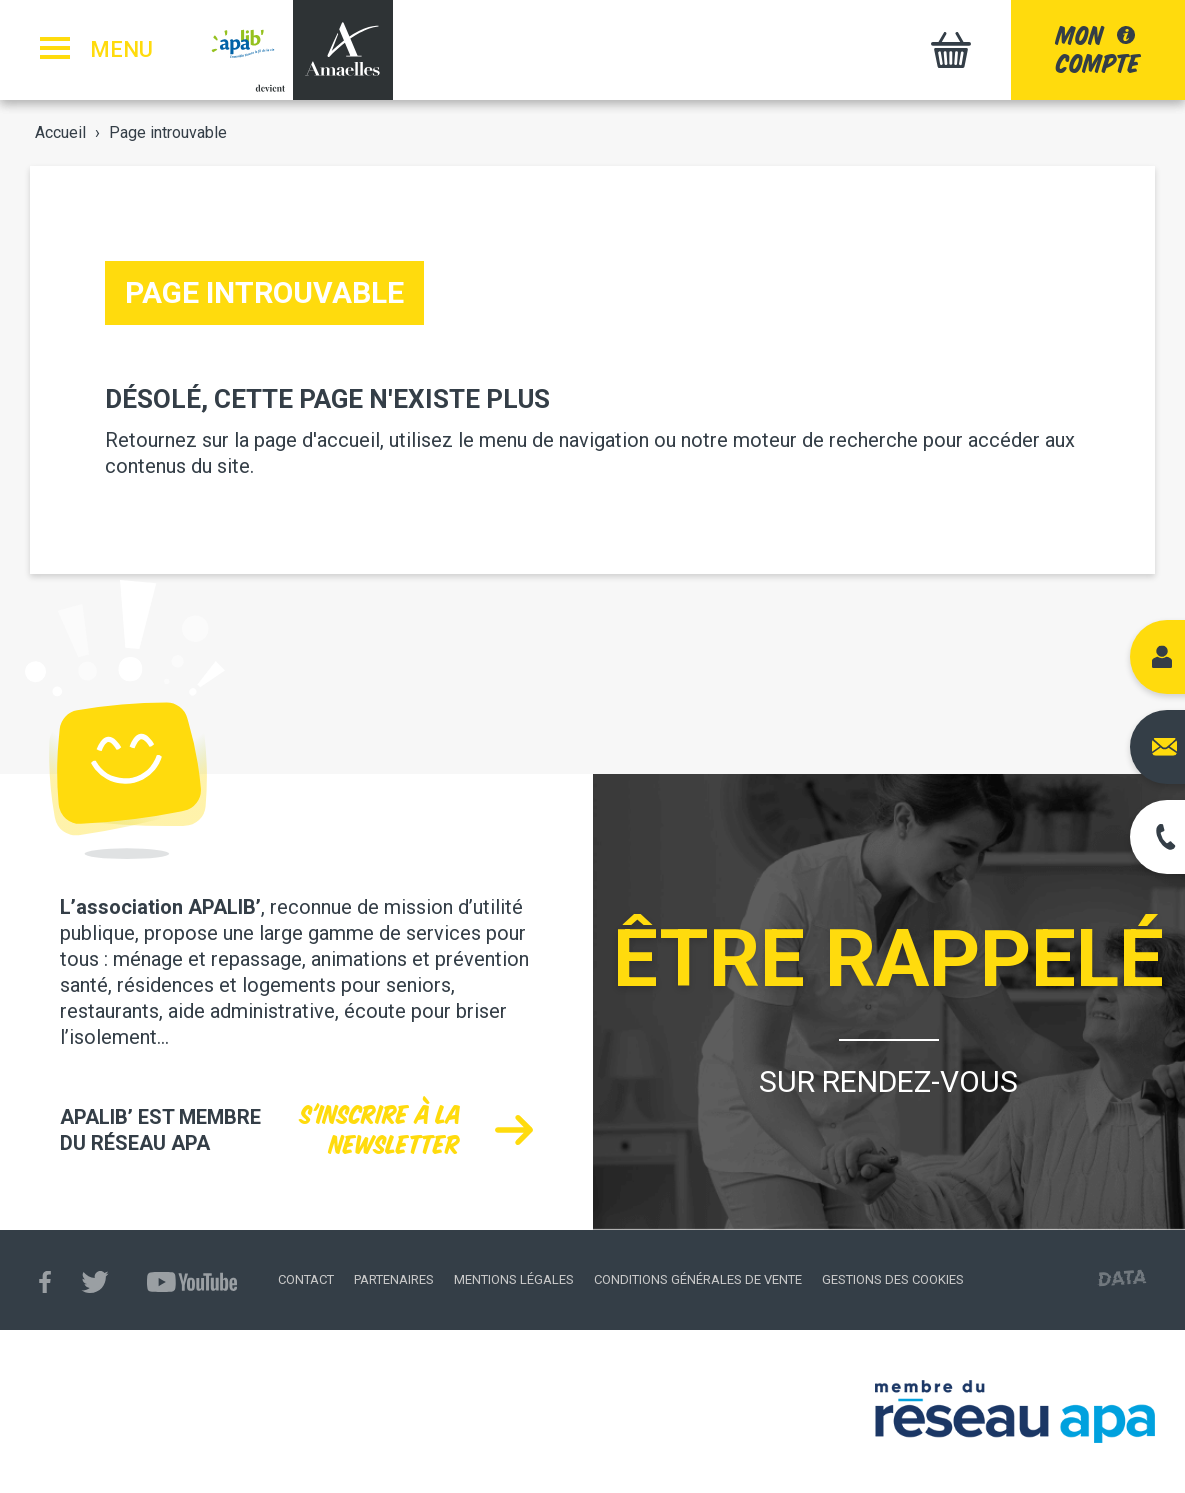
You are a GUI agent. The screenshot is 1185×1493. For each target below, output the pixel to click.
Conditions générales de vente (698, 1279)
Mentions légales (514, 1279)
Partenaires (394, 1279)
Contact (306, 1279)
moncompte (1098, 49)
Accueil (60, 132)
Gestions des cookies (893, 1279)
